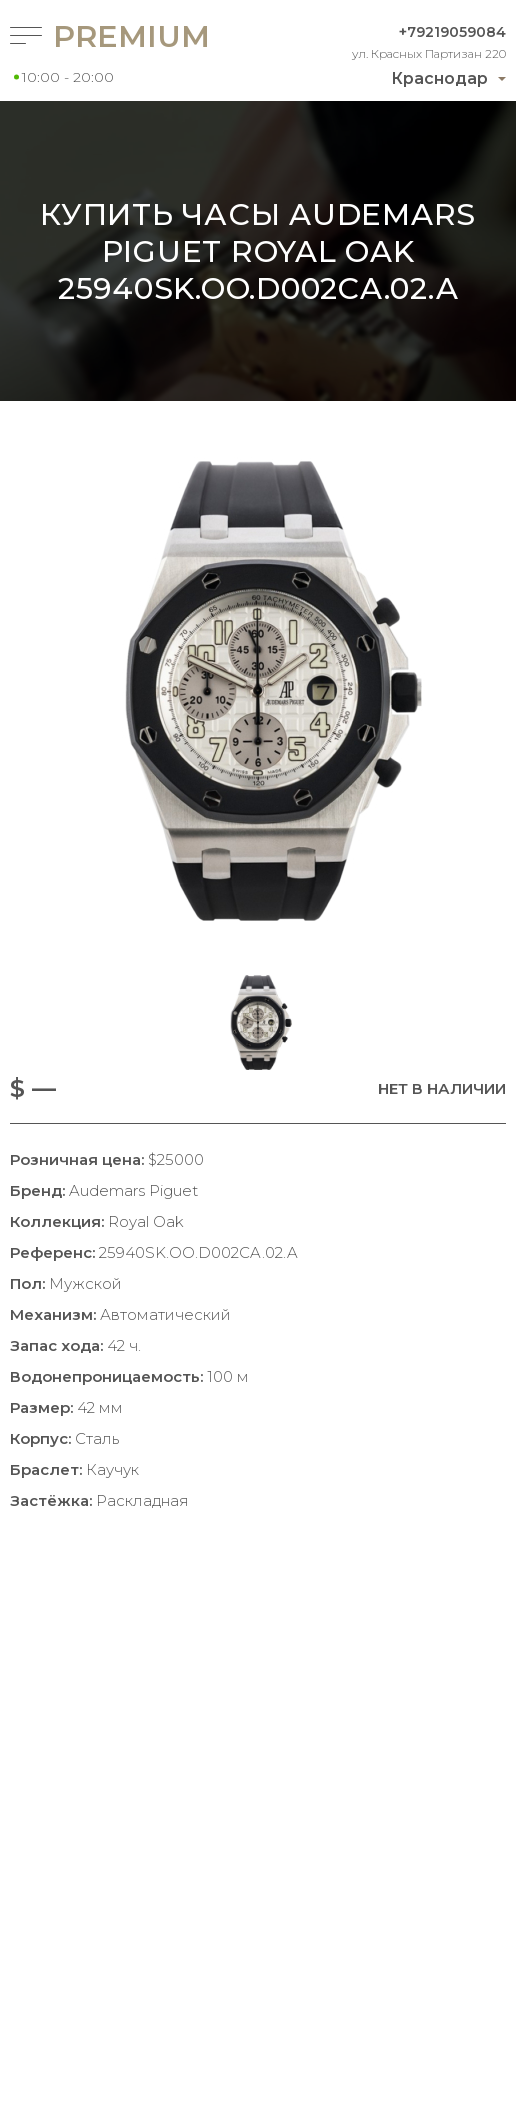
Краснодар (439, 78)
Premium (120, 36)
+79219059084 (452, 32)
